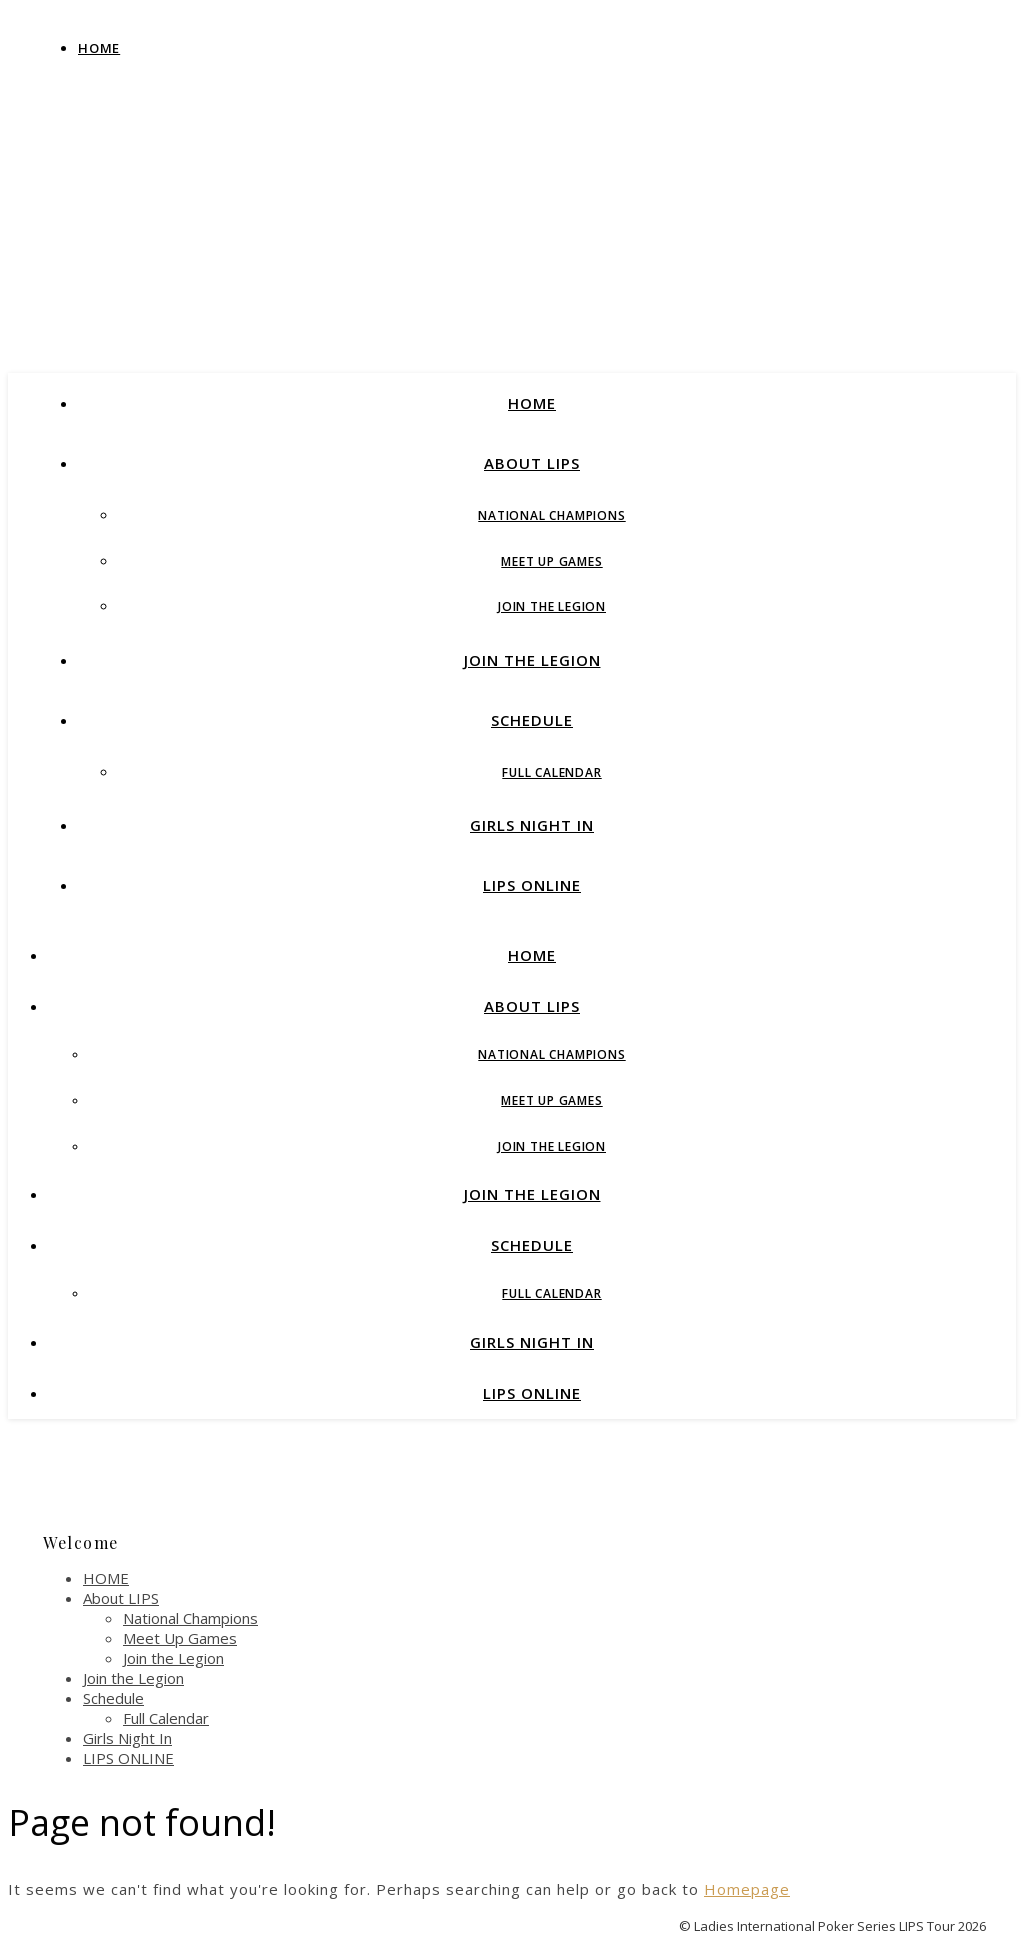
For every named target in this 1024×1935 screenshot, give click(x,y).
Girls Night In (532, 825)
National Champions (551, 515)
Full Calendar (551, 772)
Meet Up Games (551, 561)
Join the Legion (552, 606)
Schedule (532, 720)
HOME (532, 403)
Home (99, 48)
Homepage (747, 1889)
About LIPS (532, 463)
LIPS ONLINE (532, 885)
